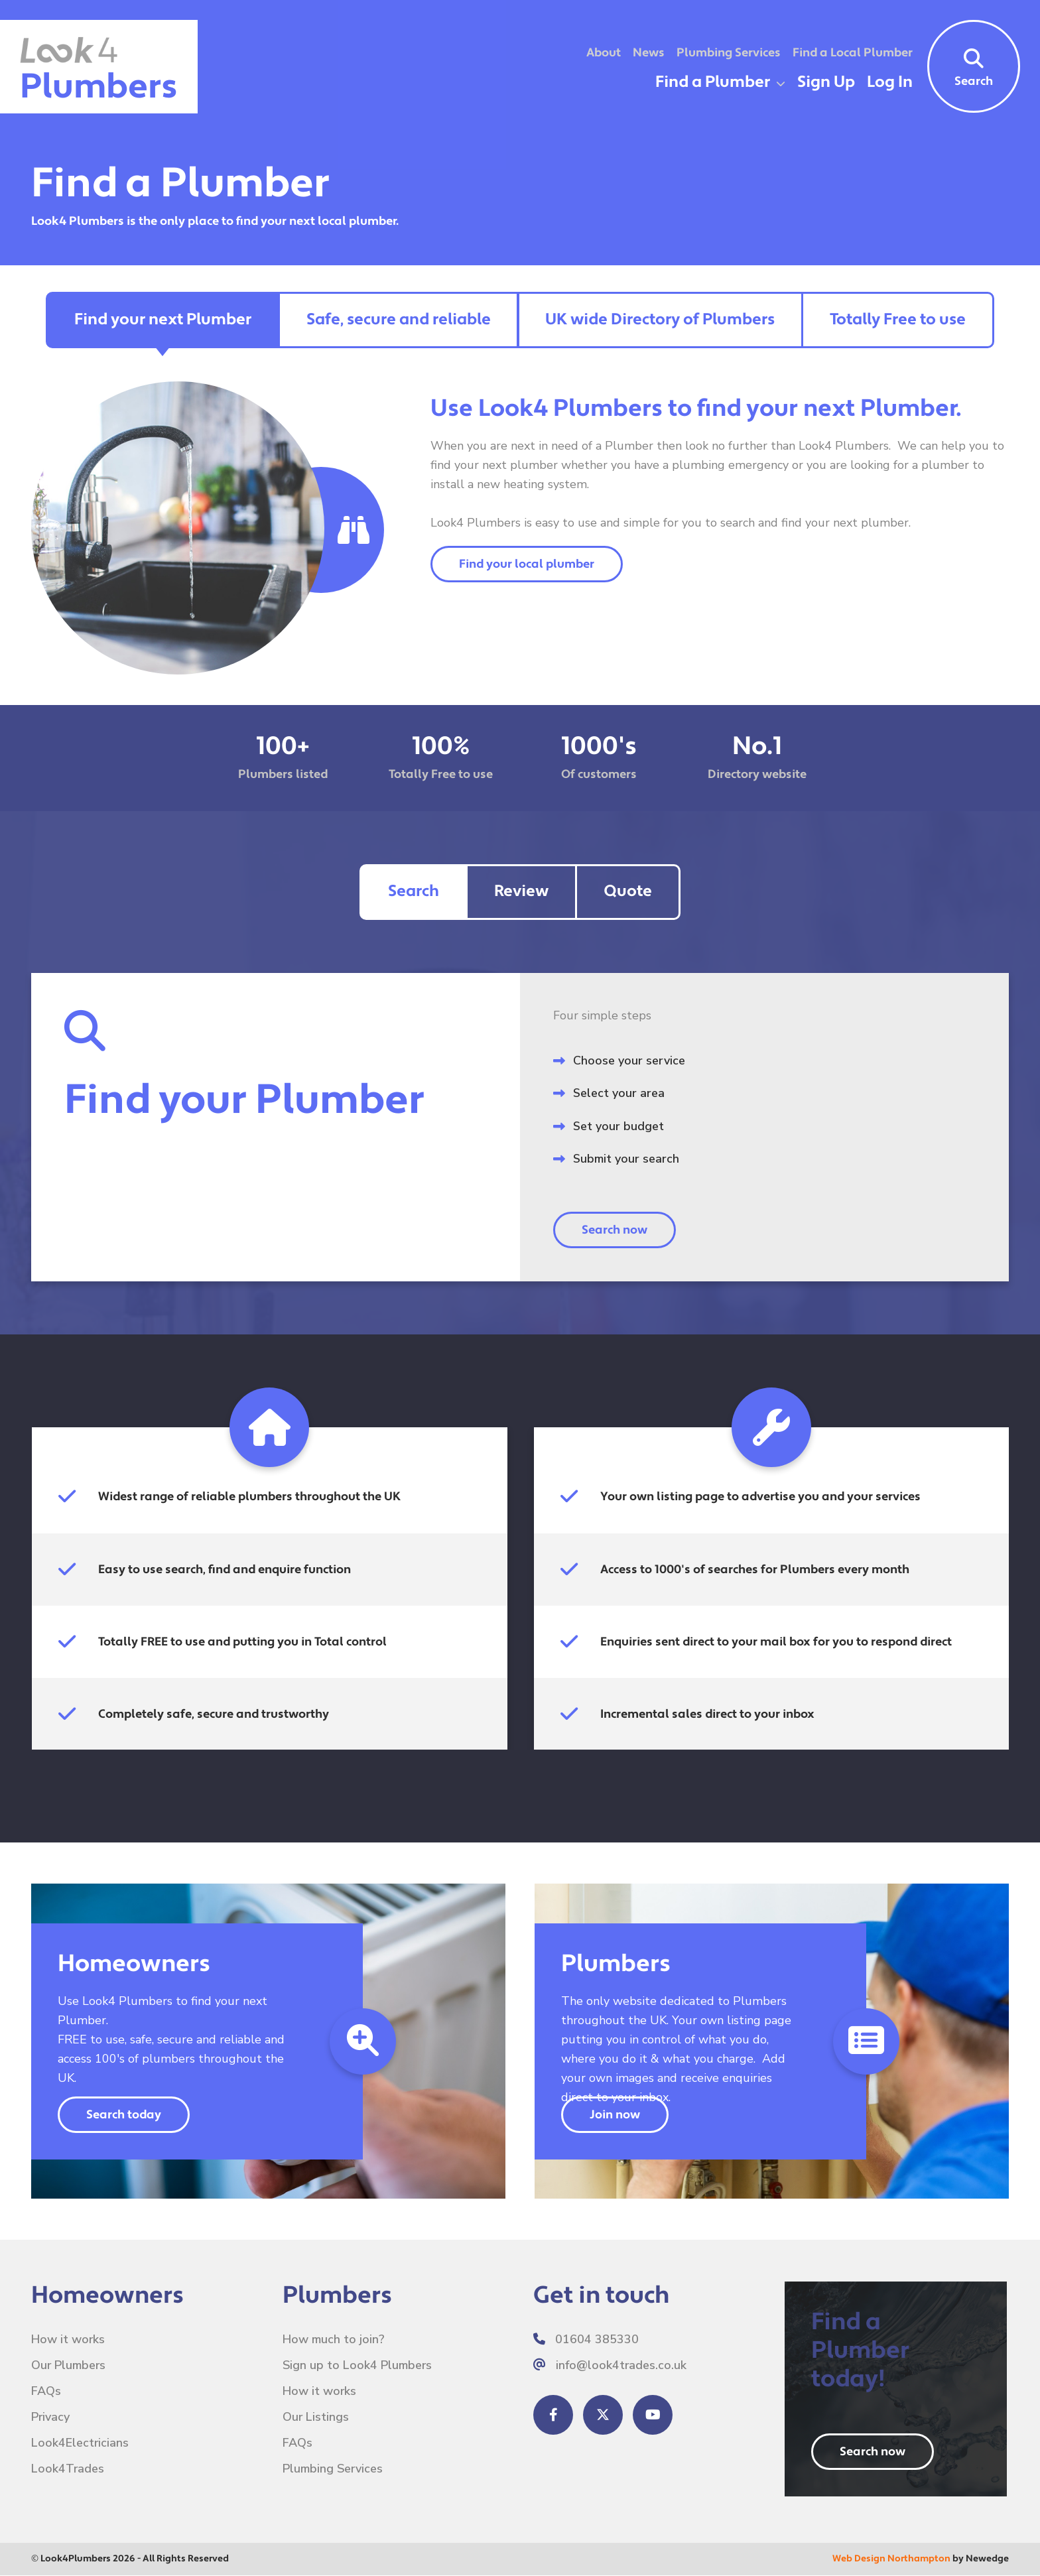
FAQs (46, 2391)
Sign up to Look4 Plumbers (357, 2365)
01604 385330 (586, 2339)
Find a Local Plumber (853, 52)
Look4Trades (68, 2469)
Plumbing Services (729, 52)
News (649, 52)
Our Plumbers (69, 2365)
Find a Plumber (712, 82)
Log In (890, 82)
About (603, 52)
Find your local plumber (526, 564)
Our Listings (316, 2417)
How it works (68, 2339)
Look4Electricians (80, 2443)
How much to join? (334, 2339)
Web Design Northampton (891, 2559)
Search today (123, 2114)
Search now (614, 1230)
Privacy (50, 2417)
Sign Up (826, 82)
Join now (615, 2114)
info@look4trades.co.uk (610, 2365)
